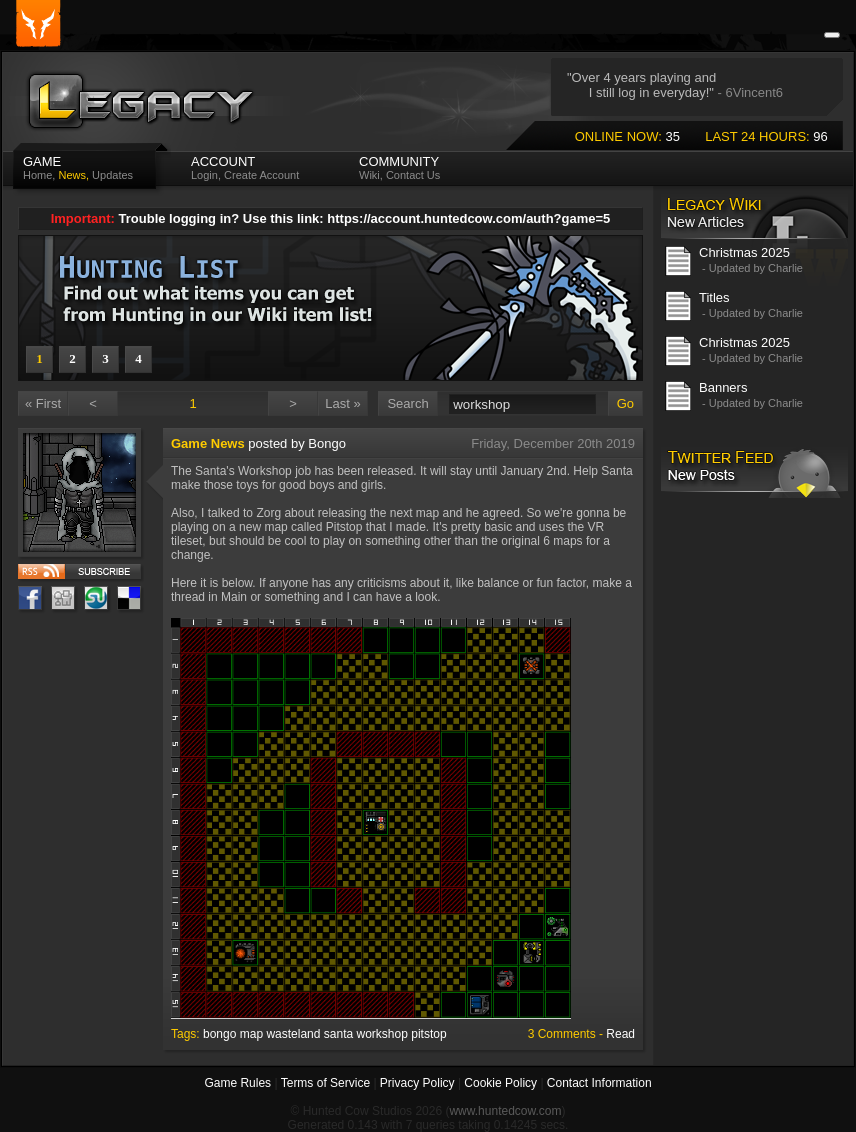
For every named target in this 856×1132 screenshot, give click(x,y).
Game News (208, 443)
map (251, 1034)
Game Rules (237, 1083)
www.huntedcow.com (505, 1111)
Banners (723, 387)
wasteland (293, 1034)
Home (37, 175)
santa (338, 1034)
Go (625, 403)
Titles (714, 297)
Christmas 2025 (744, 252)
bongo (219, 1034)
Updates (112, 175)
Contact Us (413, 175)
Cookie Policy (500, 1083)
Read (620, 1034)
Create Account (261, 175)
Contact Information (599, 1083)
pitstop (428, 1034)
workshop (382, 1034)
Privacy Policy (417, 1083)
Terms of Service (325, 1083)
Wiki (369, 175)
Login (204, 175)
